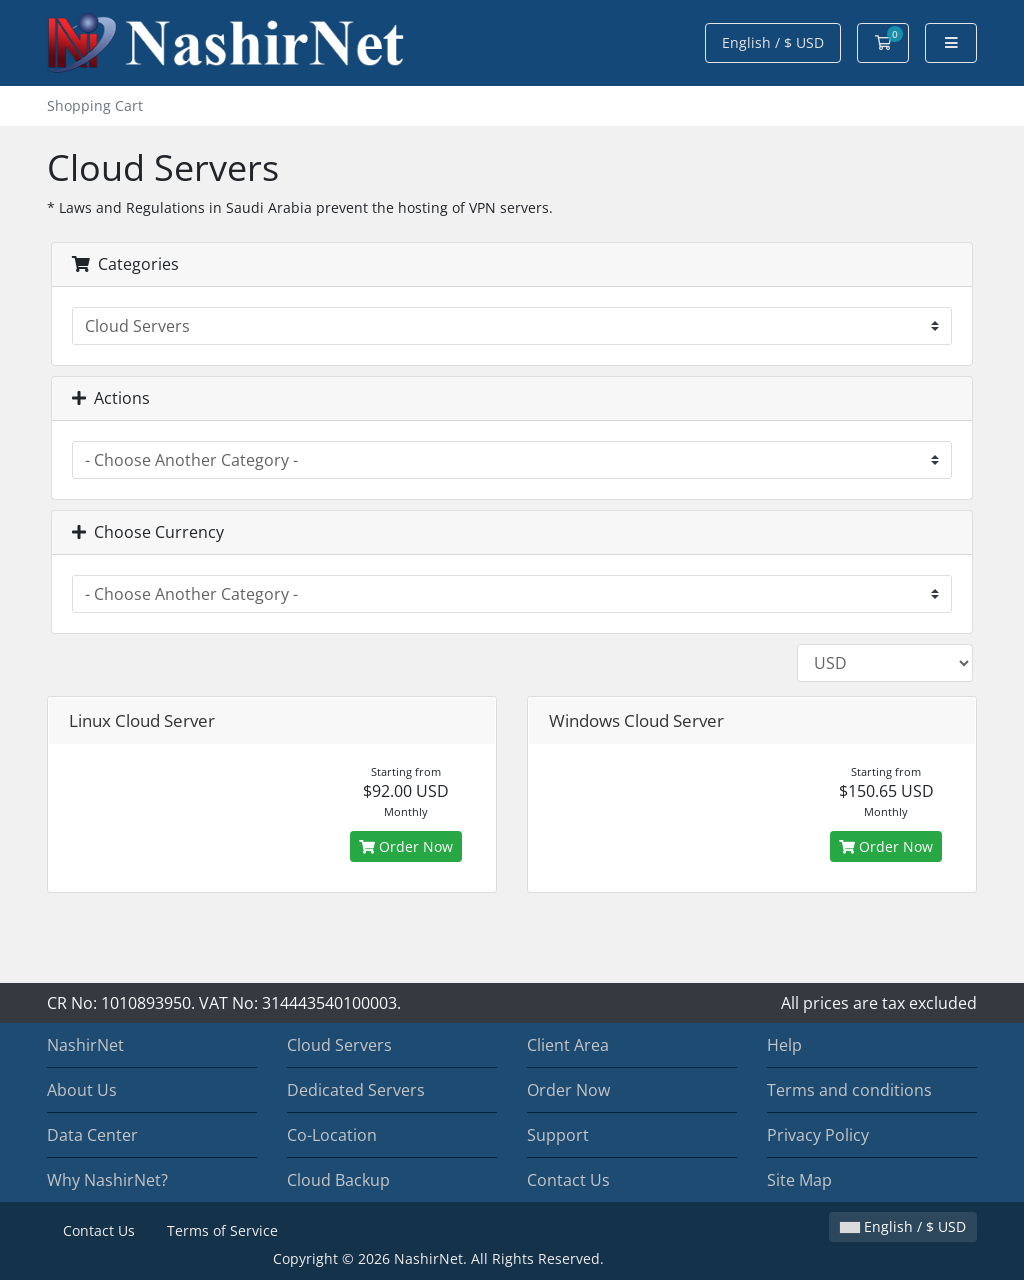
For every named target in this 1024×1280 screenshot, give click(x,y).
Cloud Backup (338, 1180)
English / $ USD (773, 42)
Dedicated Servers (356, 1090)
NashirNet (85, 1045)
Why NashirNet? (107, 1180)
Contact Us (568, 1180)
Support (558, 1135)
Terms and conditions (849, 1090)
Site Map (799, 1180)
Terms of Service (222, 1230)
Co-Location (332, 1135)
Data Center (92, 1135)
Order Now (406, 846)
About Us (82, 1090)
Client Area (568, 1045)
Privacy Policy (818, 1135)
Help (784, 1045)
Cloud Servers (339, 1045)
